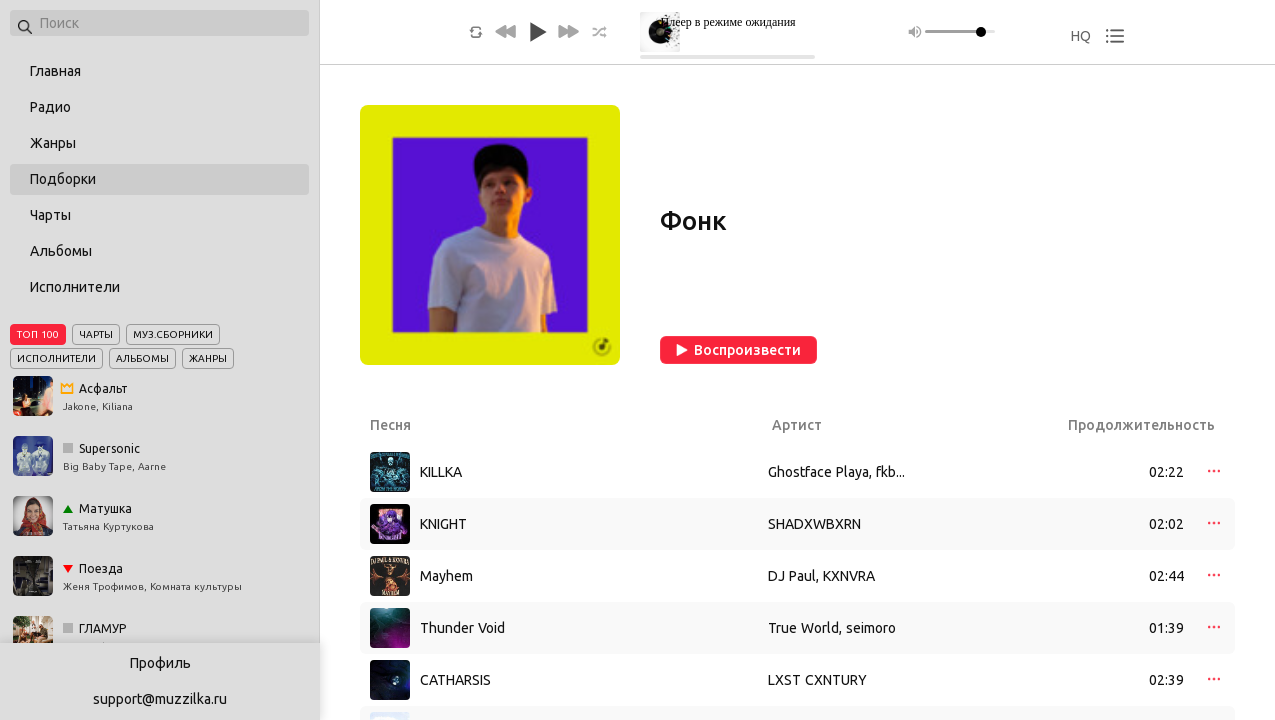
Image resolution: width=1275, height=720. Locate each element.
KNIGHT (443, 524)
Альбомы (61, 251)
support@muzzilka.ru (160, 699)
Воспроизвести (738, 350)
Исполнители (75, 287)
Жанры (53, 143)
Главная (55, 71)
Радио (50, 107)
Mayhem (446, 576)
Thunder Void (462, 628)
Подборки (63, 179)
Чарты (50, 215)
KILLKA (441, 472)
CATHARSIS (455, 680)
